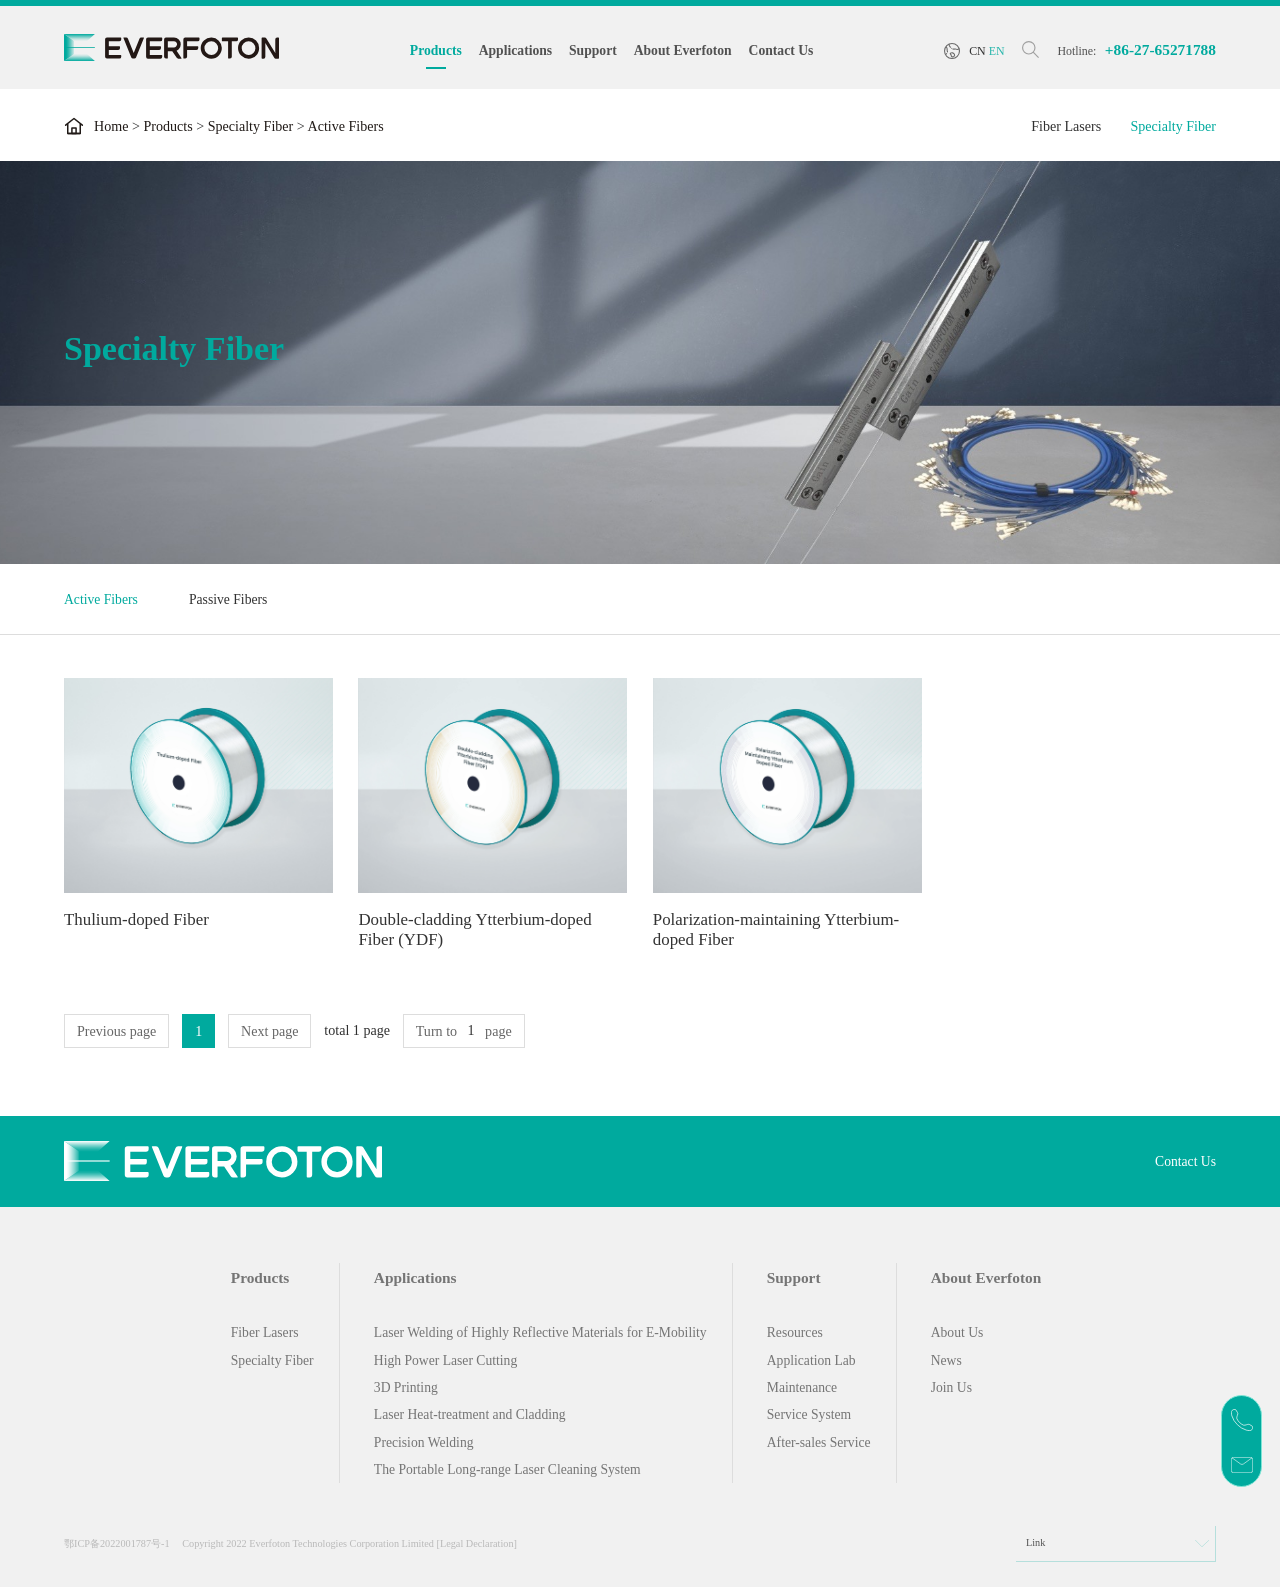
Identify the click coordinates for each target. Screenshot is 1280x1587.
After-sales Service (819, 1442)
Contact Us (781, 50)
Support (593, 50)
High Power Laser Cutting (445, 1360)
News (946, 1360)
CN (977, 51)
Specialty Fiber (251, 126)
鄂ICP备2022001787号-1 (117, 1543)
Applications (515, 50)
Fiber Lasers (1066, 126)
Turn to (436, 1031)
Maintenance (802, 1387)
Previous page (116, 1031)
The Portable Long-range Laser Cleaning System (507, 1469)
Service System (809, 1414)
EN (997, 51)
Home (111, 126)
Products (436, 50)
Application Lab (811, 1360)
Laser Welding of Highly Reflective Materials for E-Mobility (540, 1332)
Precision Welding (424, 1442)
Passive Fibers (228, 599)
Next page (269, 1031)
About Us (957, 1332)
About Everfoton (683, 50)
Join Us (951, 1387)
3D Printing (406, 1387)
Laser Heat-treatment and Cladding (470, 1414)
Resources (795, 1332)
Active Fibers (101, 599)
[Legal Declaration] (477, 1543)
